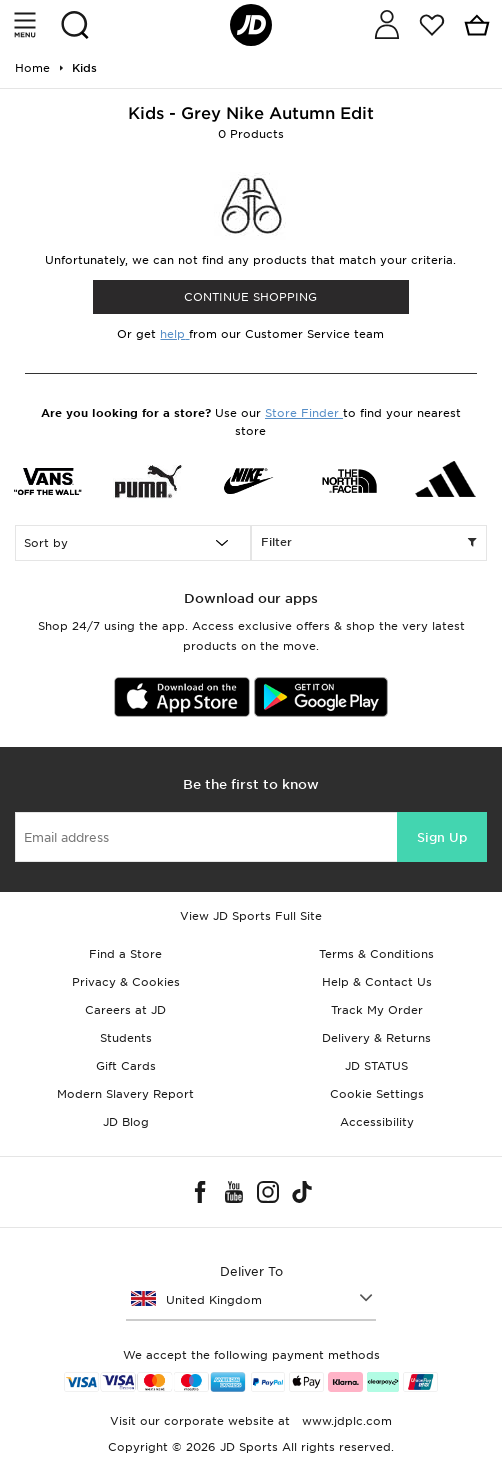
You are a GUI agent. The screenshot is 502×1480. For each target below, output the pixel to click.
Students (126, 1038)
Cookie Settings (377, 1094)
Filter (369, 543)
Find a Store (125, 954)
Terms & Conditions (376, 954)
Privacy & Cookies (126, 982)
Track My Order (377, 1010)
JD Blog (126, 1122)
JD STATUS (376, 1066)
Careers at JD (125, 1010)
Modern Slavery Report (125, 1094)
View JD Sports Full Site (251, 916)
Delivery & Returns (376, 1038)
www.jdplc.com (345, 1421)
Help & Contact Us (377, 982)
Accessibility (377, 1122)
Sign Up (442, 837)
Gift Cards (126, 1066)
